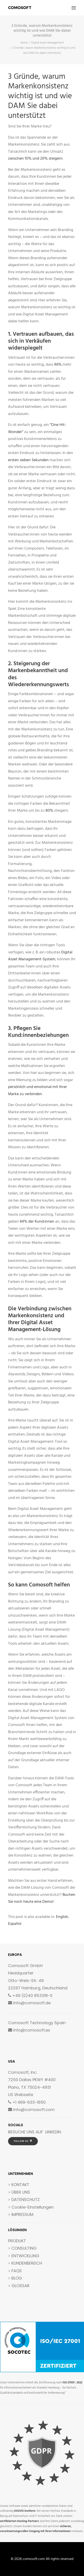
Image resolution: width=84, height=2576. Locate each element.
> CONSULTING (22, 2248)
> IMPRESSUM (20, 2214)
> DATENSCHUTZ (24, 2199)
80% (49, 810)
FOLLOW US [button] (23, 2141)
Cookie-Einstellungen (32, 2207)
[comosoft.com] (20, 7)
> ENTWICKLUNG (23, 2256)
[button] (73, 7)
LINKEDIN (53, 2132)
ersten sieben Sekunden (28, 460)
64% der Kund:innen (37, 1221)
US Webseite (20, 2094)
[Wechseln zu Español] (14, 1924)
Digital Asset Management (47, 42)
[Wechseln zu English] (62, 1917)
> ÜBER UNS (19, 2192)
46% (58, 364)
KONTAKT (20, 2184)
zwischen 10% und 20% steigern (35, 158)
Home (24, 42)
